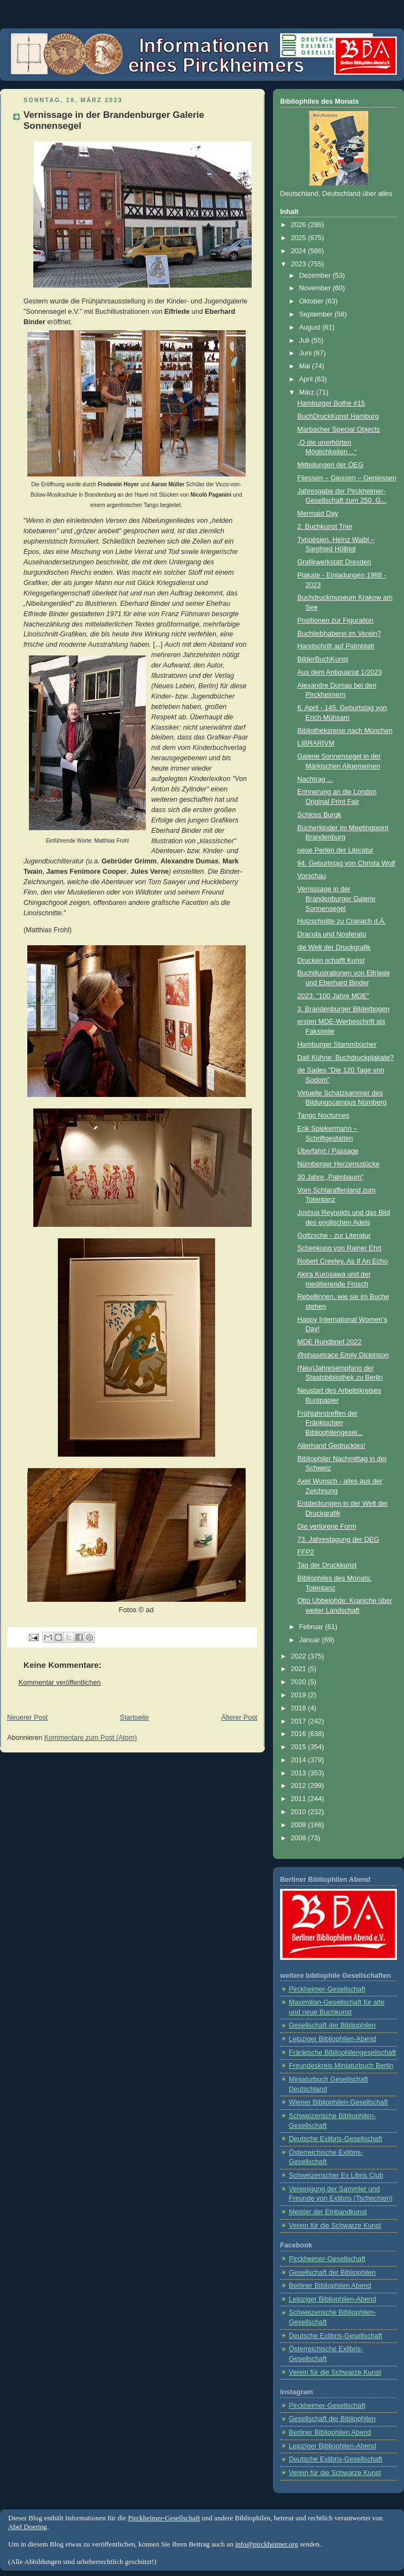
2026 (299, 225)
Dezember (316, 275)
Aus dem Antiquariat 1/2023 (340, 672)
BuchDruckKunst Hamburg (338, 416)
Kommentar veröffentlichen (59, 1682)
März (308, 392)
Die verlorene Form (327, 1526)
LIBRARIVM (316, 743)
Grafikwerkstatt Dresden (334, 562)
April (307, 379)
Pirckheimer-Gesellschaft (327, 1989)
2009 (299, 1825)
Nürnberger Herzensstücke (339, 1164)
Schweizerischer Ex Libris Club (336, 2175)
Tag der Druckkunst (327, 1565)
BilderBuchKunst (323, 659)
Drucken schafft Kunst (331, 960)
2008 (299, 1838)
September (317, 314)
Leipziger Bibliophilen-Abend (332, 2039)
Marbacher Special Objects (339, 429)
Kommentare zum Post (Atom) (90, 1738)
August (311, 327)
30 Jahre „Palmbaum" (331, 1177)
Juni (306, 353)
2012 (299, 1786)
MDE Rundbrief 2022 (330, 1342)
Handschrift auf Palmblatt (336, 646)
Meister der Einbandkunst (328, 2212)
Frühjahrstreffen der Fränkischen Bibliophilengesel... (330, 1423)
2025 (299, 238)
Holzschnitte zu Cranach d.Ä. (342, 921)
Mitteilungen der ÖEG (331, 465)
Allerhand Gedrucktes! (332, 1446)
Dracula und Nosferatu (332, 934)
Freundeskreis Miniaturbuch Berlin (341, 2066)
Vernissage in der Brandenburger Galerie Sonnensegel (337, 898)
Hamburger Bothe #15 (331, 403)
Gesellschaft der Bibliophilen (332, 2025)
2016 (299, 1734)
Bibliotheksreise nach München (345, 731)
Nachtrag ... (315, 779)
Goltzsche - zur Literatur (334, 1235)
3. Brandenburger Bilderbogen (344, 1009)
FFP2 (306, 1552)
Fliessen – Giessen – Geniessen (347, 478)
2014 (299, 1760)
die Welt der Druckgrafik (334, 947)
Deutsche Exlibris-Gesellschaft (335, 2139)
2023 (299, 264)
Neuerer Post (27, 1717)
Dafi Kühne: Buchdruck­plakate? (346, 1058)
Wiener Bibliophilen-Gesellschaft (338, 2102)
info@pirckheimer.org (266, 2544)
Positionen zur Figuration (335, 620)
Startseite (134, 1717)
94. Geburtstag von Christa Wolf (346, 863)
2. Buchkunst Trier (325, 526)
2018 (299, 1708)
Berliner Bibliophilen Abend (330, 2285)
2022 (299, 1656)
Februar (312, 1627)
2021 (299, 1669)
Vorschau (312, 876)
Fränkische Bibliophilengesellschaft (342, 2052)
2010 (299, 1812)
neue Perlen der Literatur (336, 850)
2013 (299, 1773)
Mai (305, 366)
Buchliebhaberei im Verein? (340, 633)
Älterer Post (239, 1717)
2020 (299, 1682)
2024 (299, 251)
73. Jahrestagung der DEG (338, 1539)
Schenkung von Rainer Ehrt (340, 1248)
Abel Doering (27, 2527)
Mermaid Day (318, 513)
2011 (299, 1799)
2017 (299, 1721)
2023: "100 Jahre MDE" (334, 996)
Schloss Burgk (320, 815)
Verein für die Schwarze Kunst (335, 2225)
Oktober (312, 301)
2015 (299, 1747)
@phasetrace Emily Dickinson (343, 1355)
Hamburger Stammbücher (337, 1044)
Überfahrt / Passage (328, 1151)
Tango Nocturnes (323, 1115)
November (316, 288)
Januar (310, 1640)
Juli (305, 340)
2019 (299, 1695)
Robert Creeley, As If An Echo (343, 1261)
